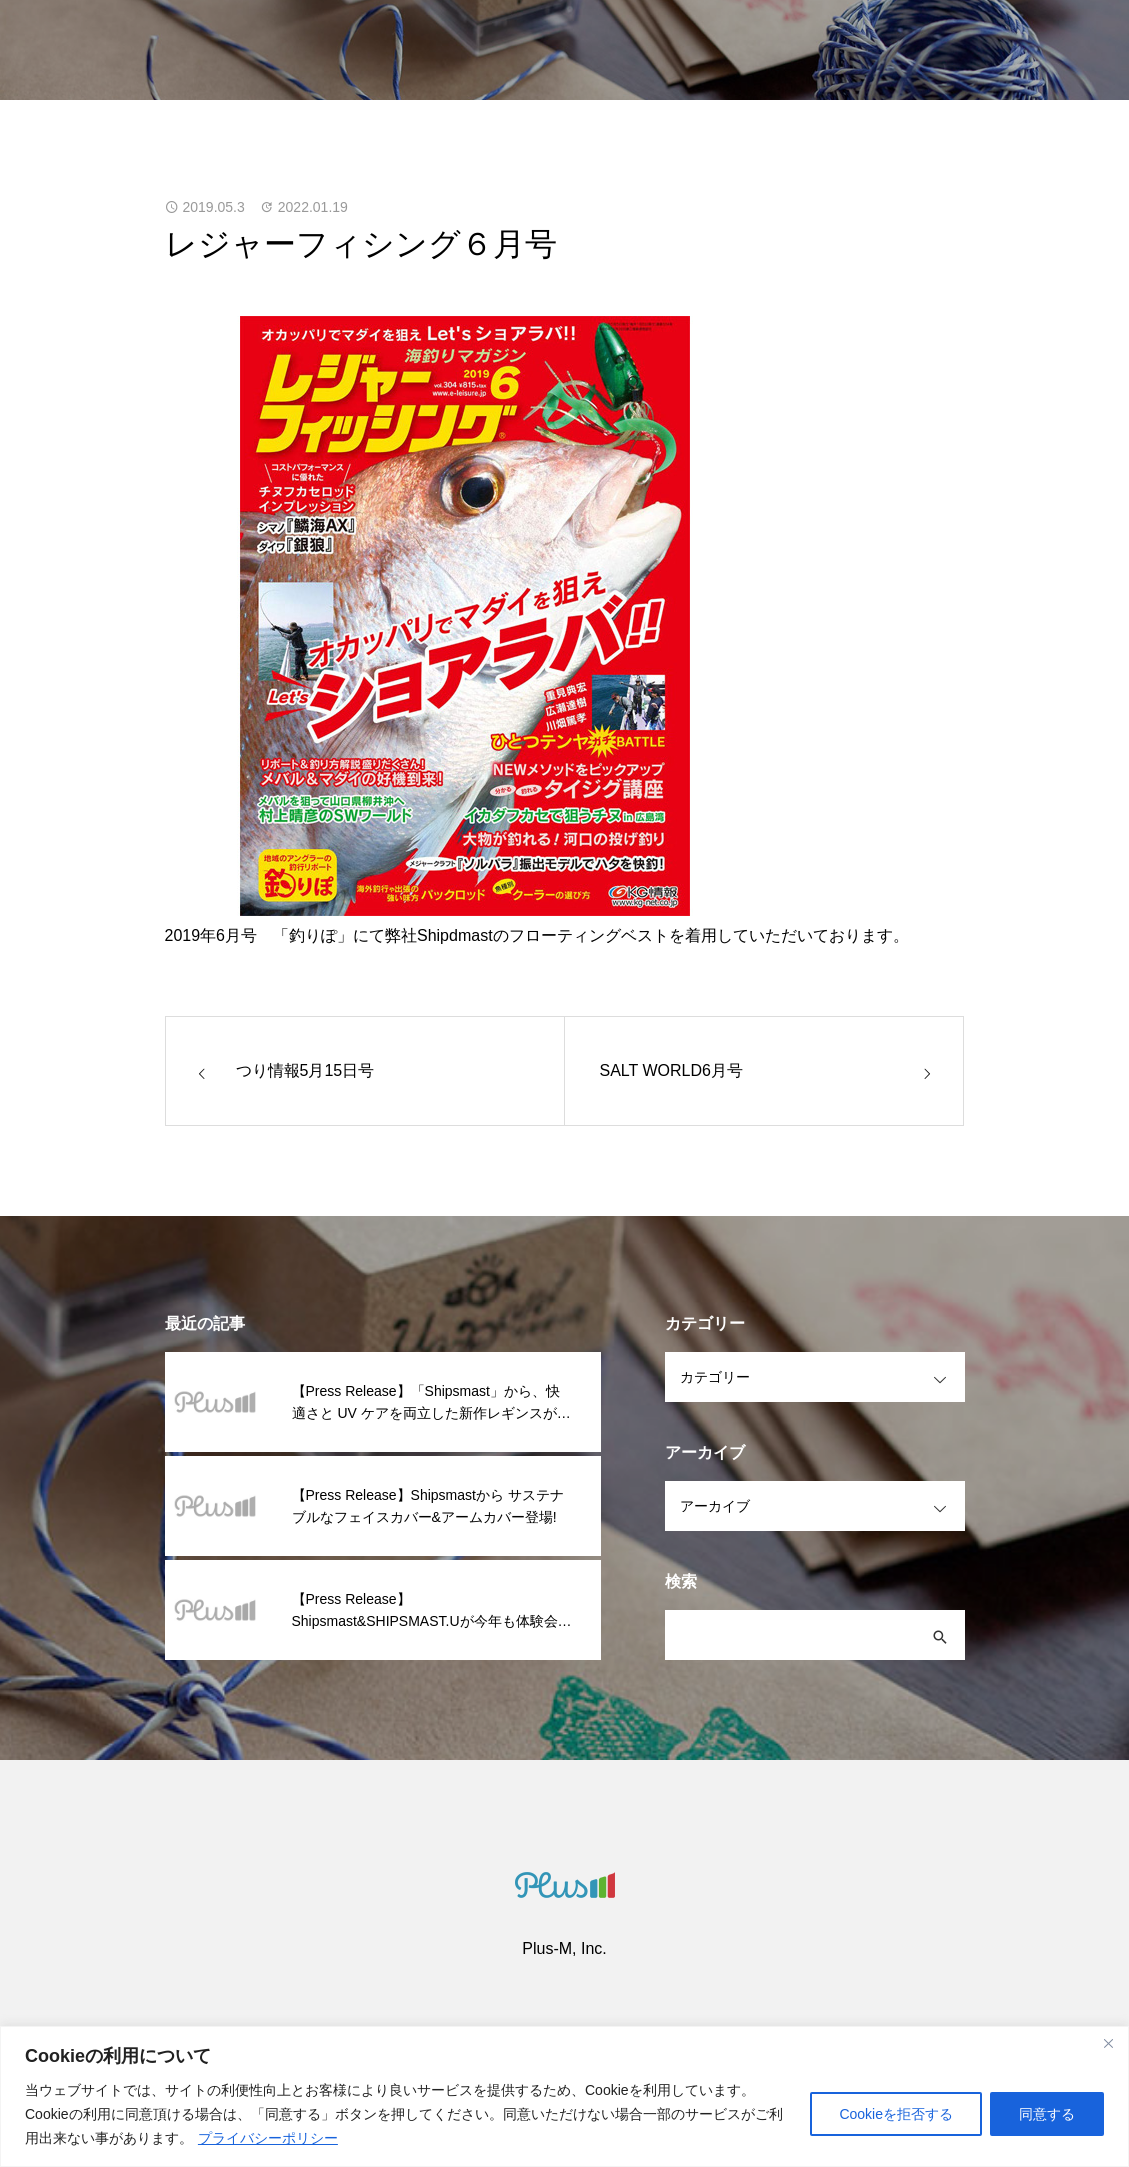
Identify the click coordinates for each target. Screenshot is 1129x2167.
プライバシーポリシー (268, 2138)
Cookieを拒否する (896, 2114)
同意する (1047, 2114)
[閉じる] (1108, 2043)
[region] (564, 2096)
